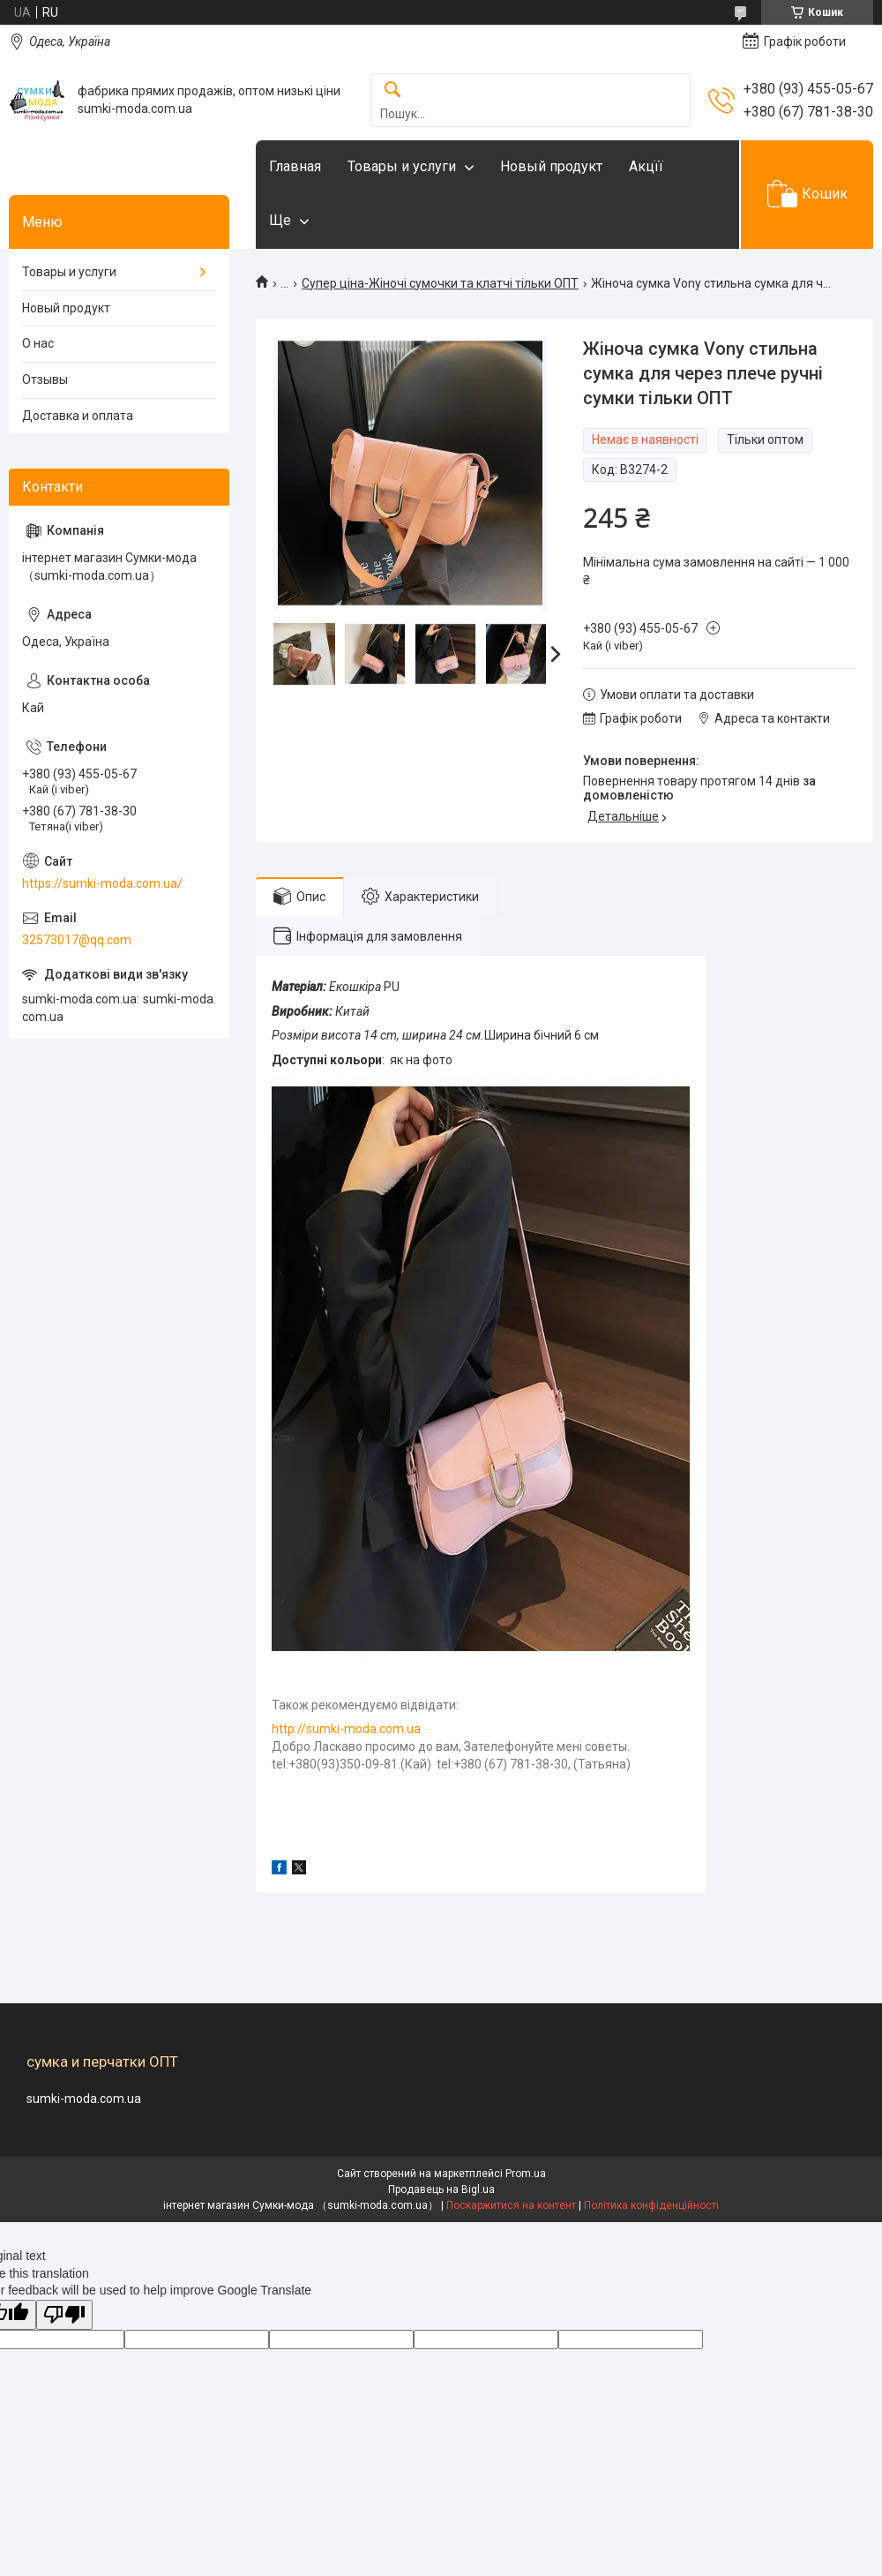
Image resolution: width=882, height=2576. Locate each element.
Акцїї (646, 166)
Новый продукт (551, 166)
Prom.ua (525, 2173)
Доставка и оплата (77, 416)
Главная (295, 166)
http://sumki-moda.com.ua (346, 1729)
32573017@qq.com (76, 940)
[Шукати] (392, 90)
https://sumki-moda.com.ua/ (102, 883)
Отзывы (45, 379)
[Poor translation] (64, 2315)
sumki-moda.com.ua (83, 2099)
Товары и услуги (402, 166)
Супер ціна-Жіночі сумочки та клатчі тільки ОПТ (440, 283)
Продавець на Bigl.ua (441, 2189)
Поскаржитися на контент (511, 2205)
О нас (38, 343)
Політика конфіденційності (651, 2205)
